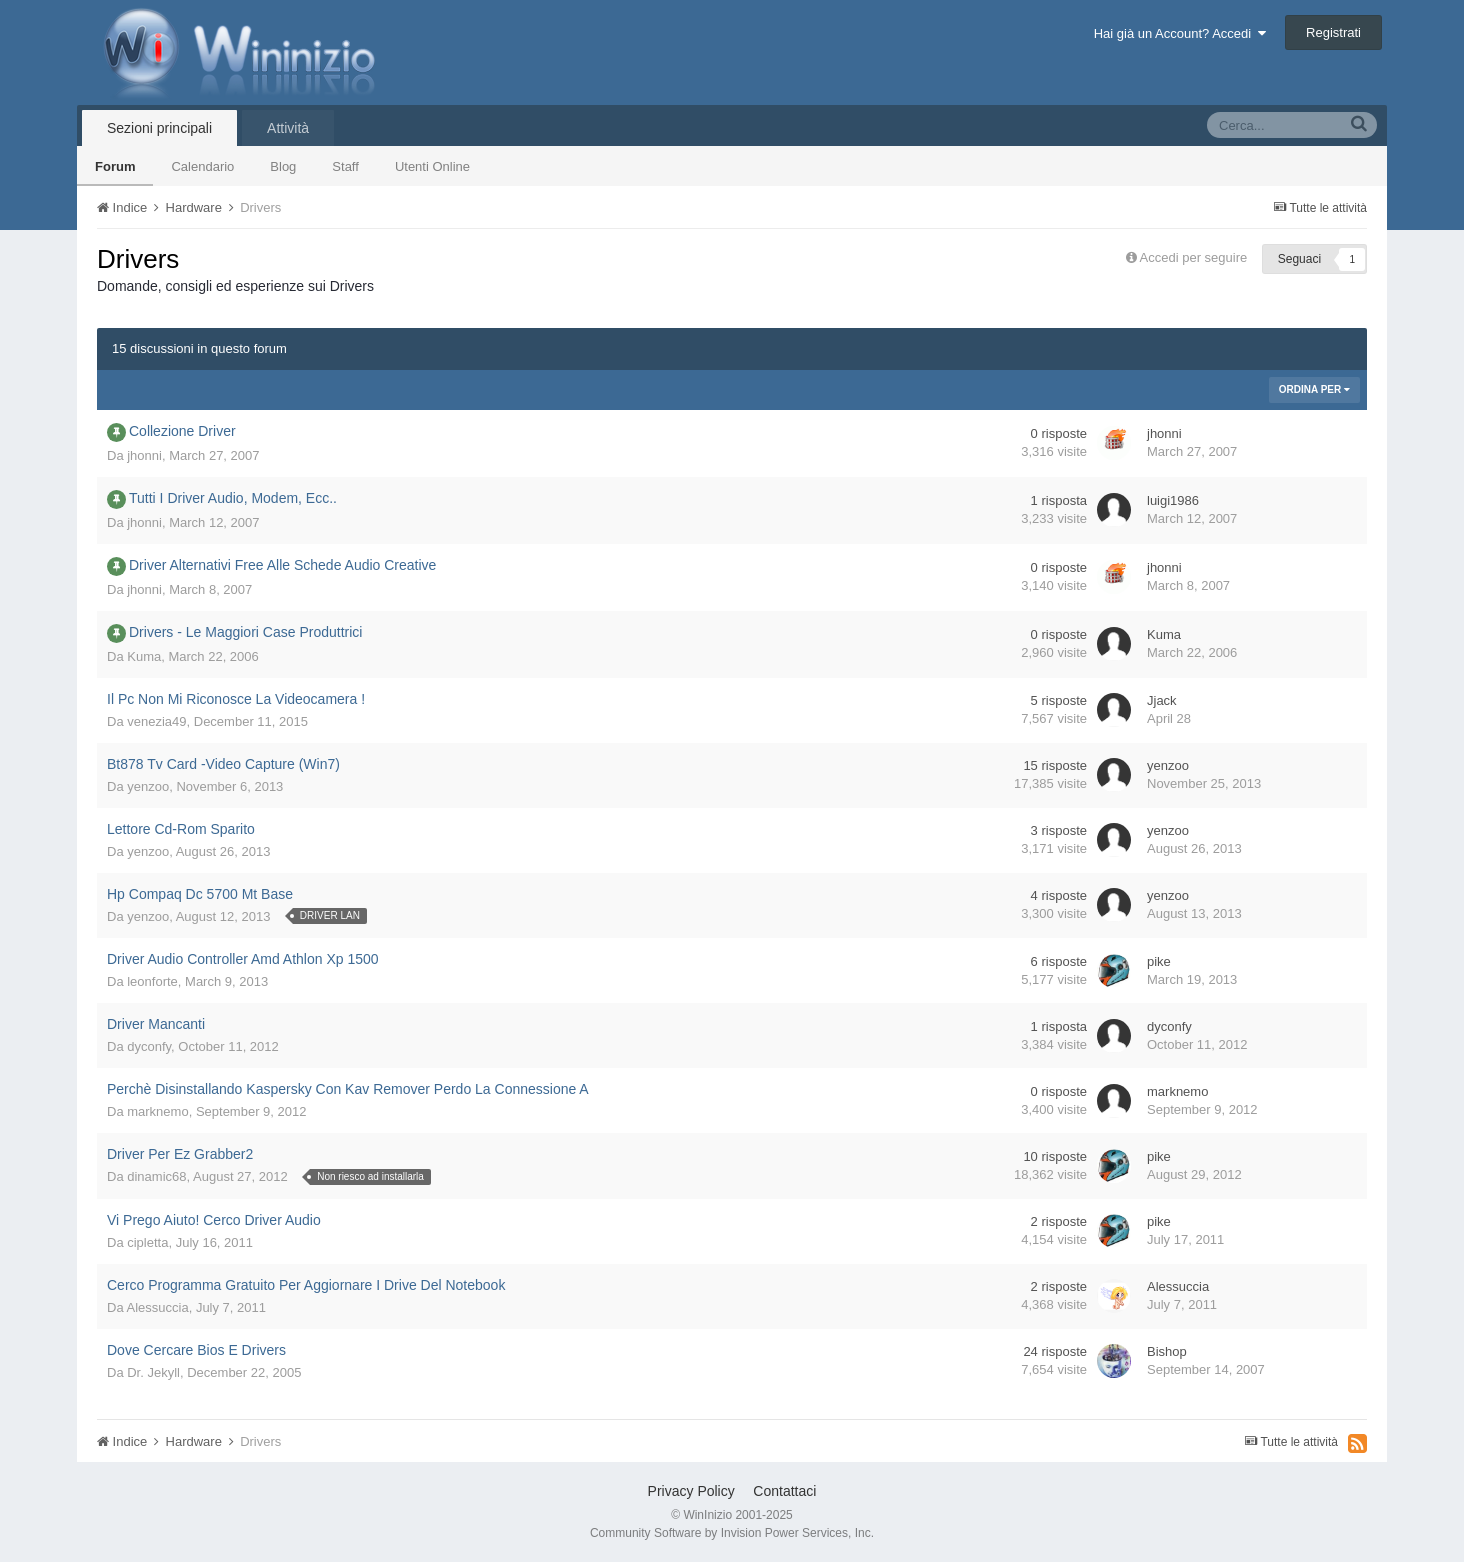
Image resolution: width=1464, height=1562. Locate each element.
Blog (283, 166)
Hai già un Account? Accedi (1180, 33)
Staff (345, 166)
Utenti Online (432, 166)
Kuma (144, 656)
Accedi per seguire (1195, 257)
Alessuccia (158, 1307)
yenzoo (148, 786)
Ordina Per (1314, 389)
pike (1159, 961)
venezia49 (156, 721)
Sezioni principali (159, 128)
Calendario (202, 166)
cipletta (147, 1242)
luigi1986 (1173, 500)
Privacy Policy (691, 1491)
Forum (115, 166)
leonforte (152, 981)
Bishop (1167, 1351)
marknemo (157, 1111)
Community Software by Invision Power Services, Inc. (732, 1533)
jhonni (144, 455)
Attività (288, 128)
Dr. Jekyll (153, 1372)
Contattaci (784, 1491)
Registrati (1333, 32)
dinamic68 (156, 1176)
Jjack (1162, 700)
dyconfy (149, 1046)
